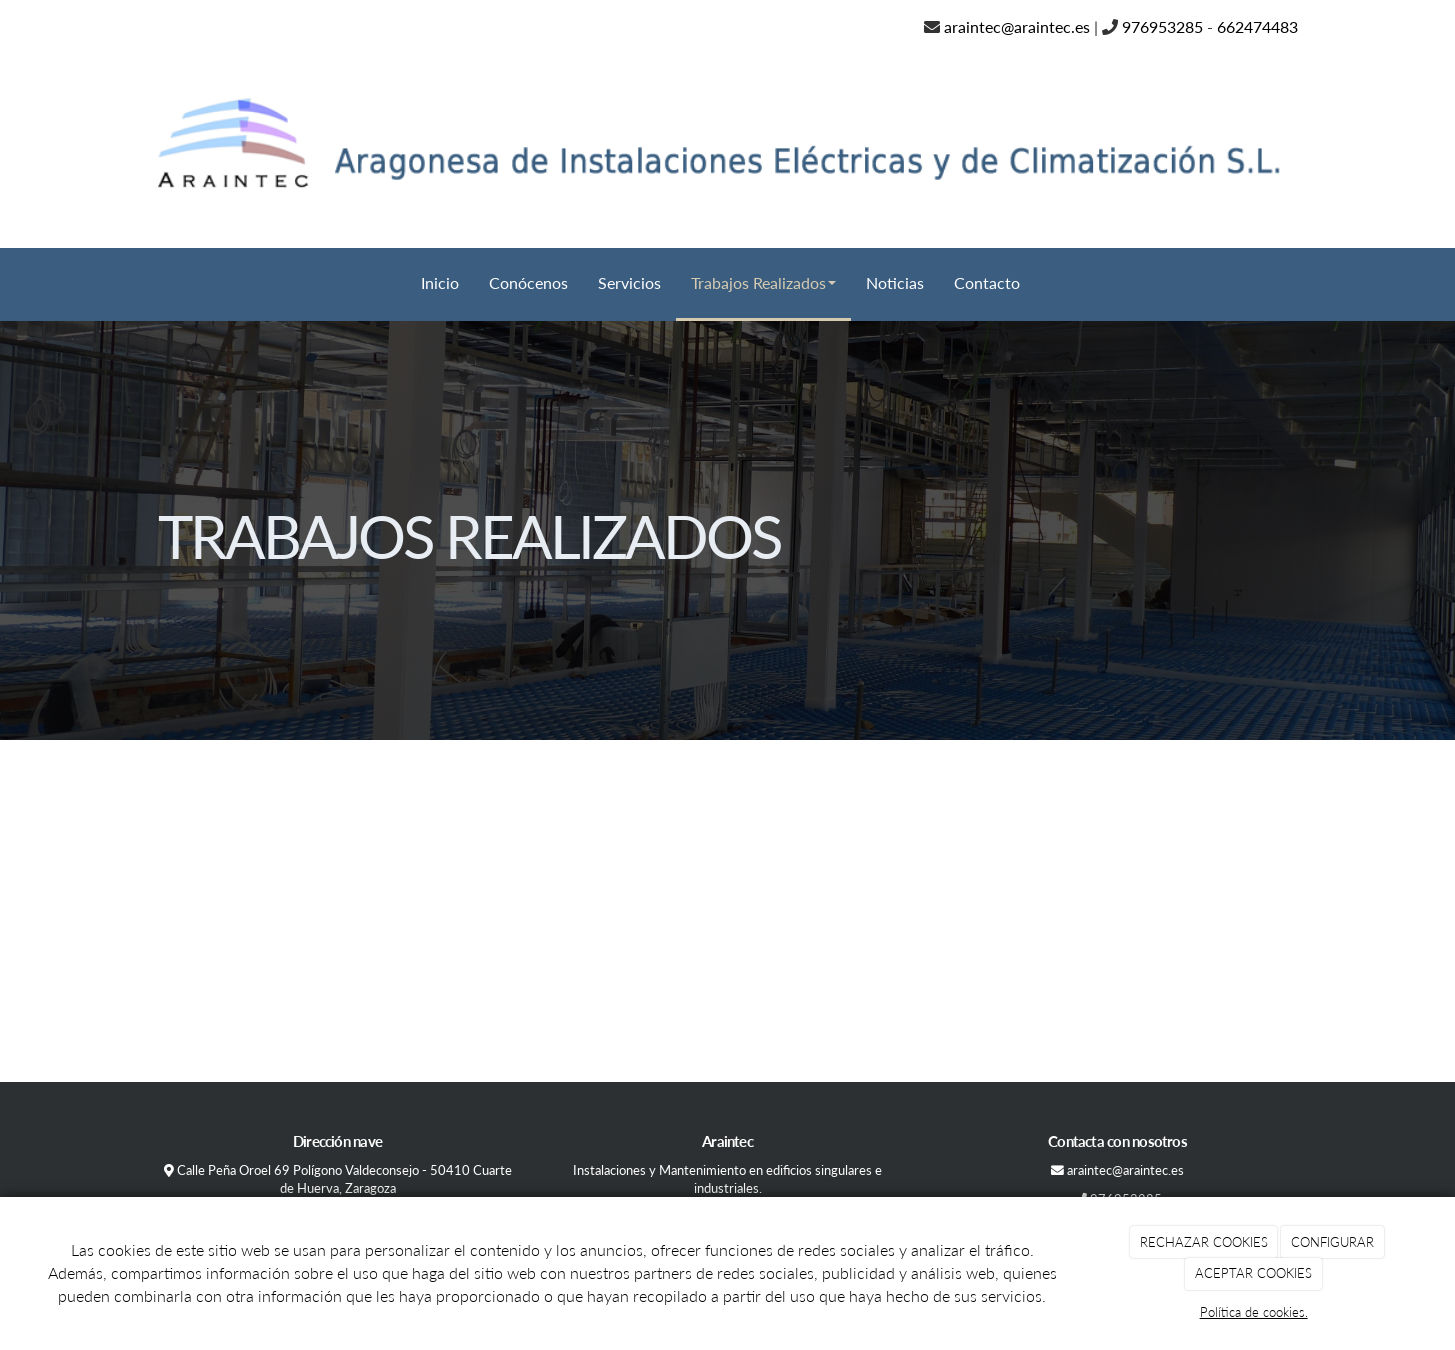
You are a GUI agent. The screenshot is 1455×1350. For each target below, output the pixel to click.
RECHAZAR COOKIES (1204, 1242)
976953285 (1162, 26)
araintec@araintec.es (1017, 26)
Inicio (440, 282)
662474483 (1257, 26)
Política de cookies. (1254, 1312)
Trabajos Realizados (763, 282)
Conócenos (528, 282)
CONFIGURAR (1332, 1242)
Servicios (629, 282)
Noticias (895, 282)
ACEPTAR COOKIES (1253, 1273)
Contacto (987, 282)
